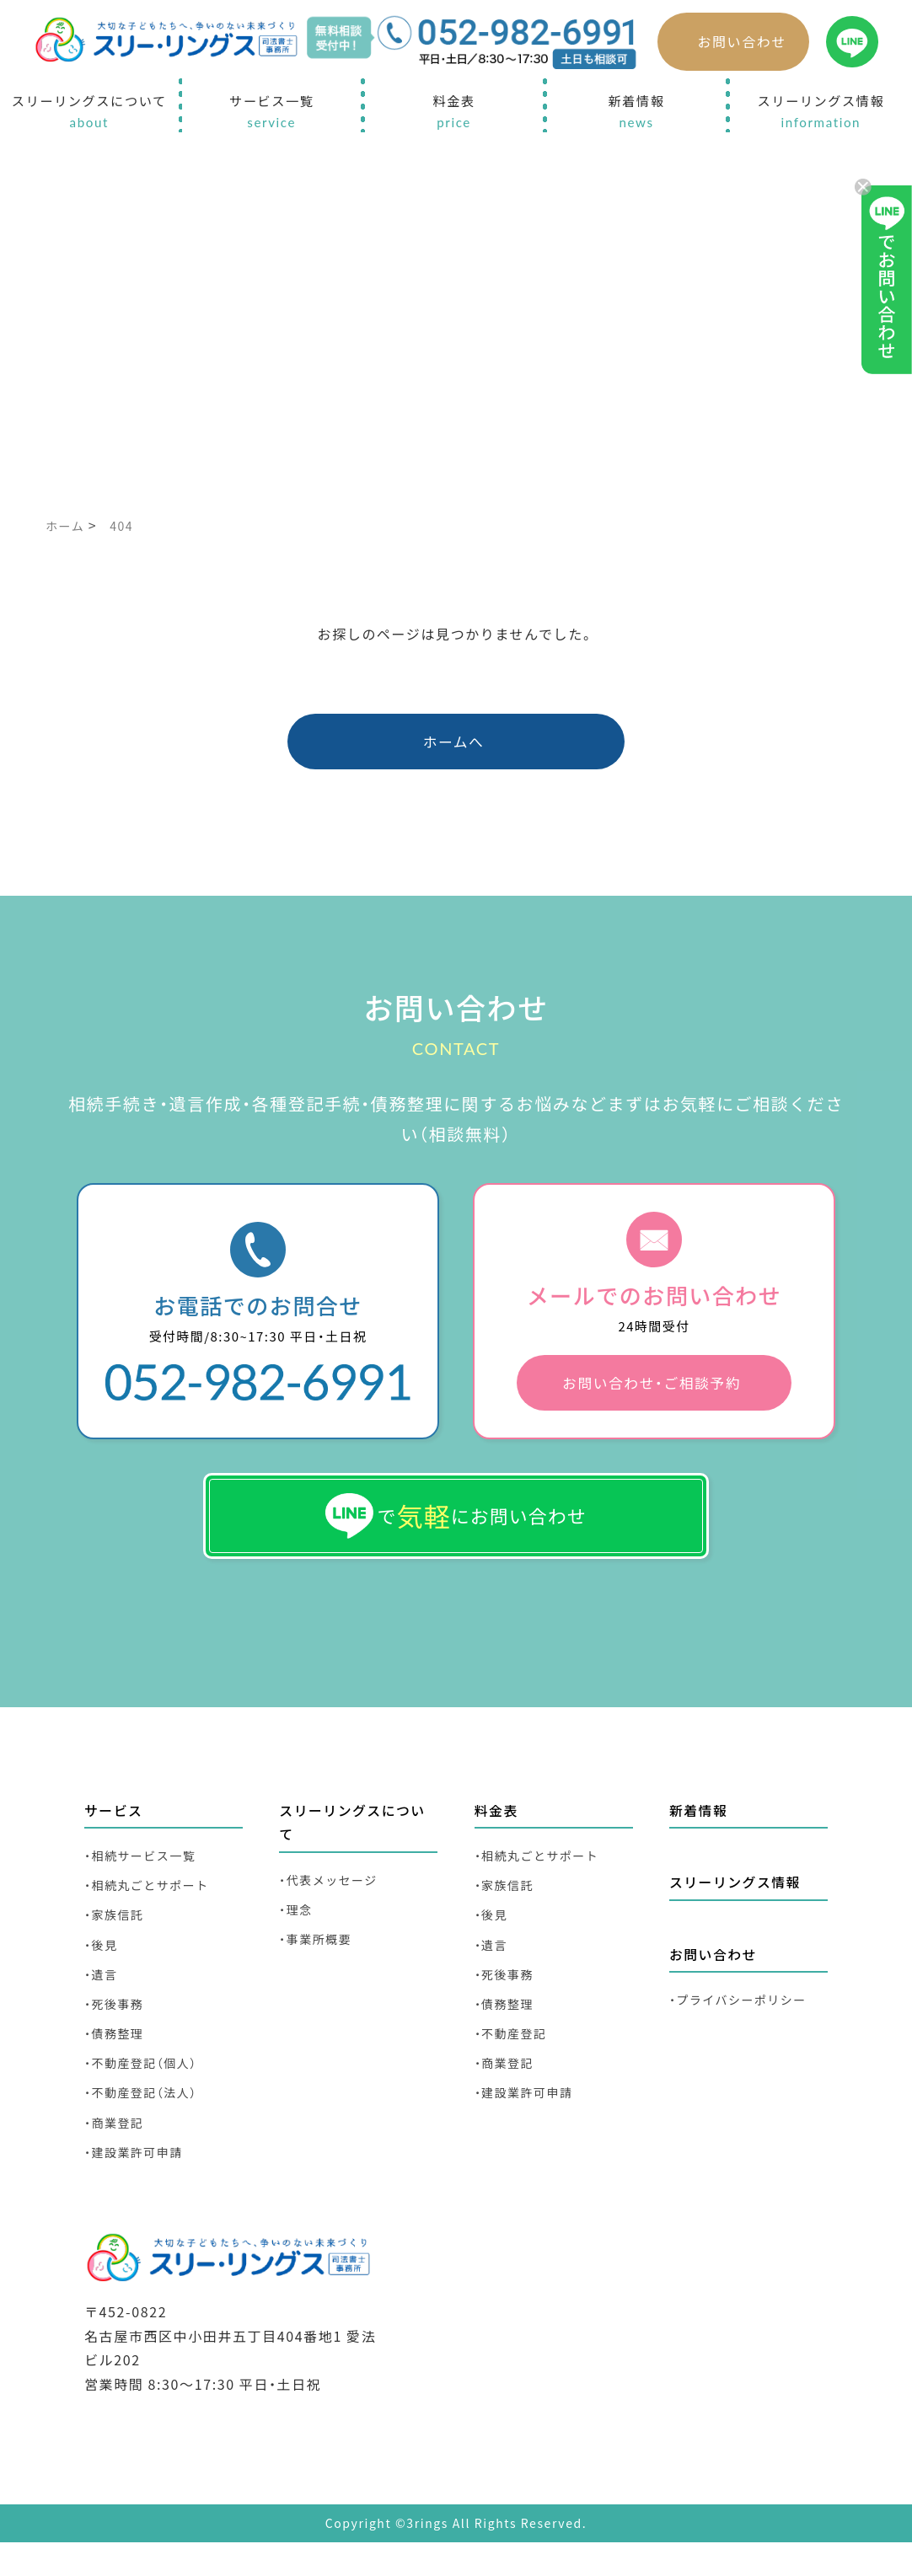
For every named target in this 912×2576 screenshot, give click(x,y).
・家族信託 (116, 1938)
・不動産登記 (514, 2062)
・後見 (102, 1969)
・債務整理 (116, 2062)
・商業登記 (116, 2156)
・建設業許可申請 (137, 2187)
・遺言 (102, 2000)
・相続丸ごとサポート (151, 1906)
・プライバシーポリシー (743, 2023)
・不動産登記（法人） (145, 2125)
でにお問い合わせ (456, 1529)
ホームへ (454, 744)
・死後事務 (116, 2031)
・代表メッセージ (332, 1900)
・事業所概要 (318, 1963)
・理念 (297, 1932)
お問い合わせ (741, 41)
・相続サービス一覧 (144, 1875)
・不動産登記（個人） (145, 2093)
